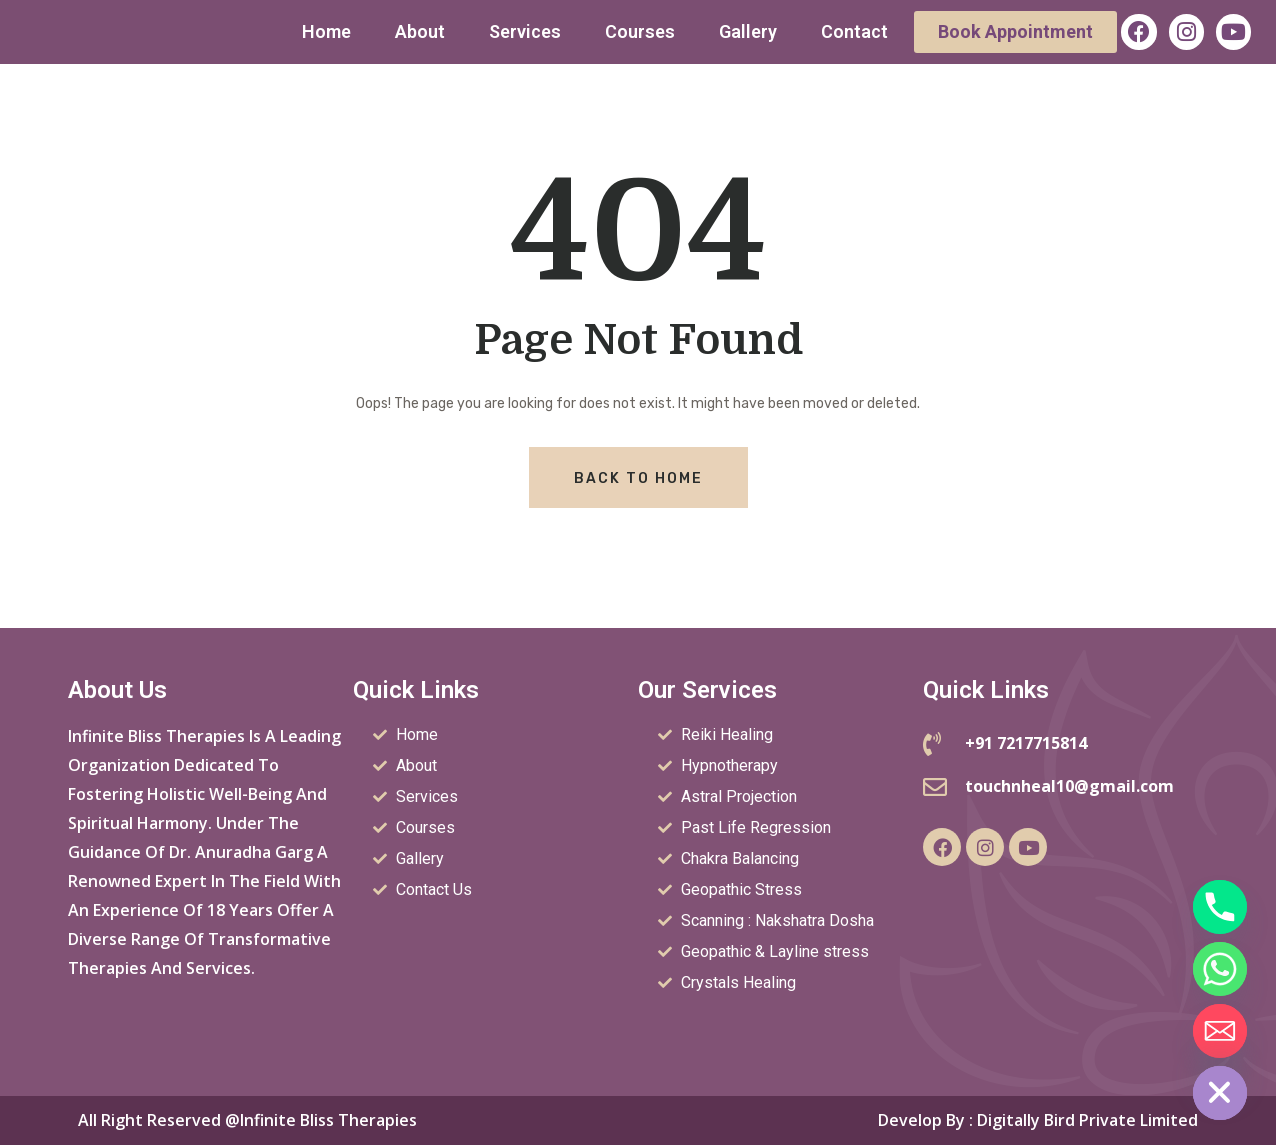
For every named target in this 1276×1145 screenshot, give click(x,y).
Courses (640, 31)
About (420, 31)
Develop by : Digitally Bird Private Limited (1038, 1120)
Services (525, 31)
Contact (854, 31)
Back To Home (638, 478)
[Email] (1220, 1031)
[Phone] (1220, 907)
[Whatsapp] (1220, 969)
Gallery (748, 31)
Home (326, 31)
